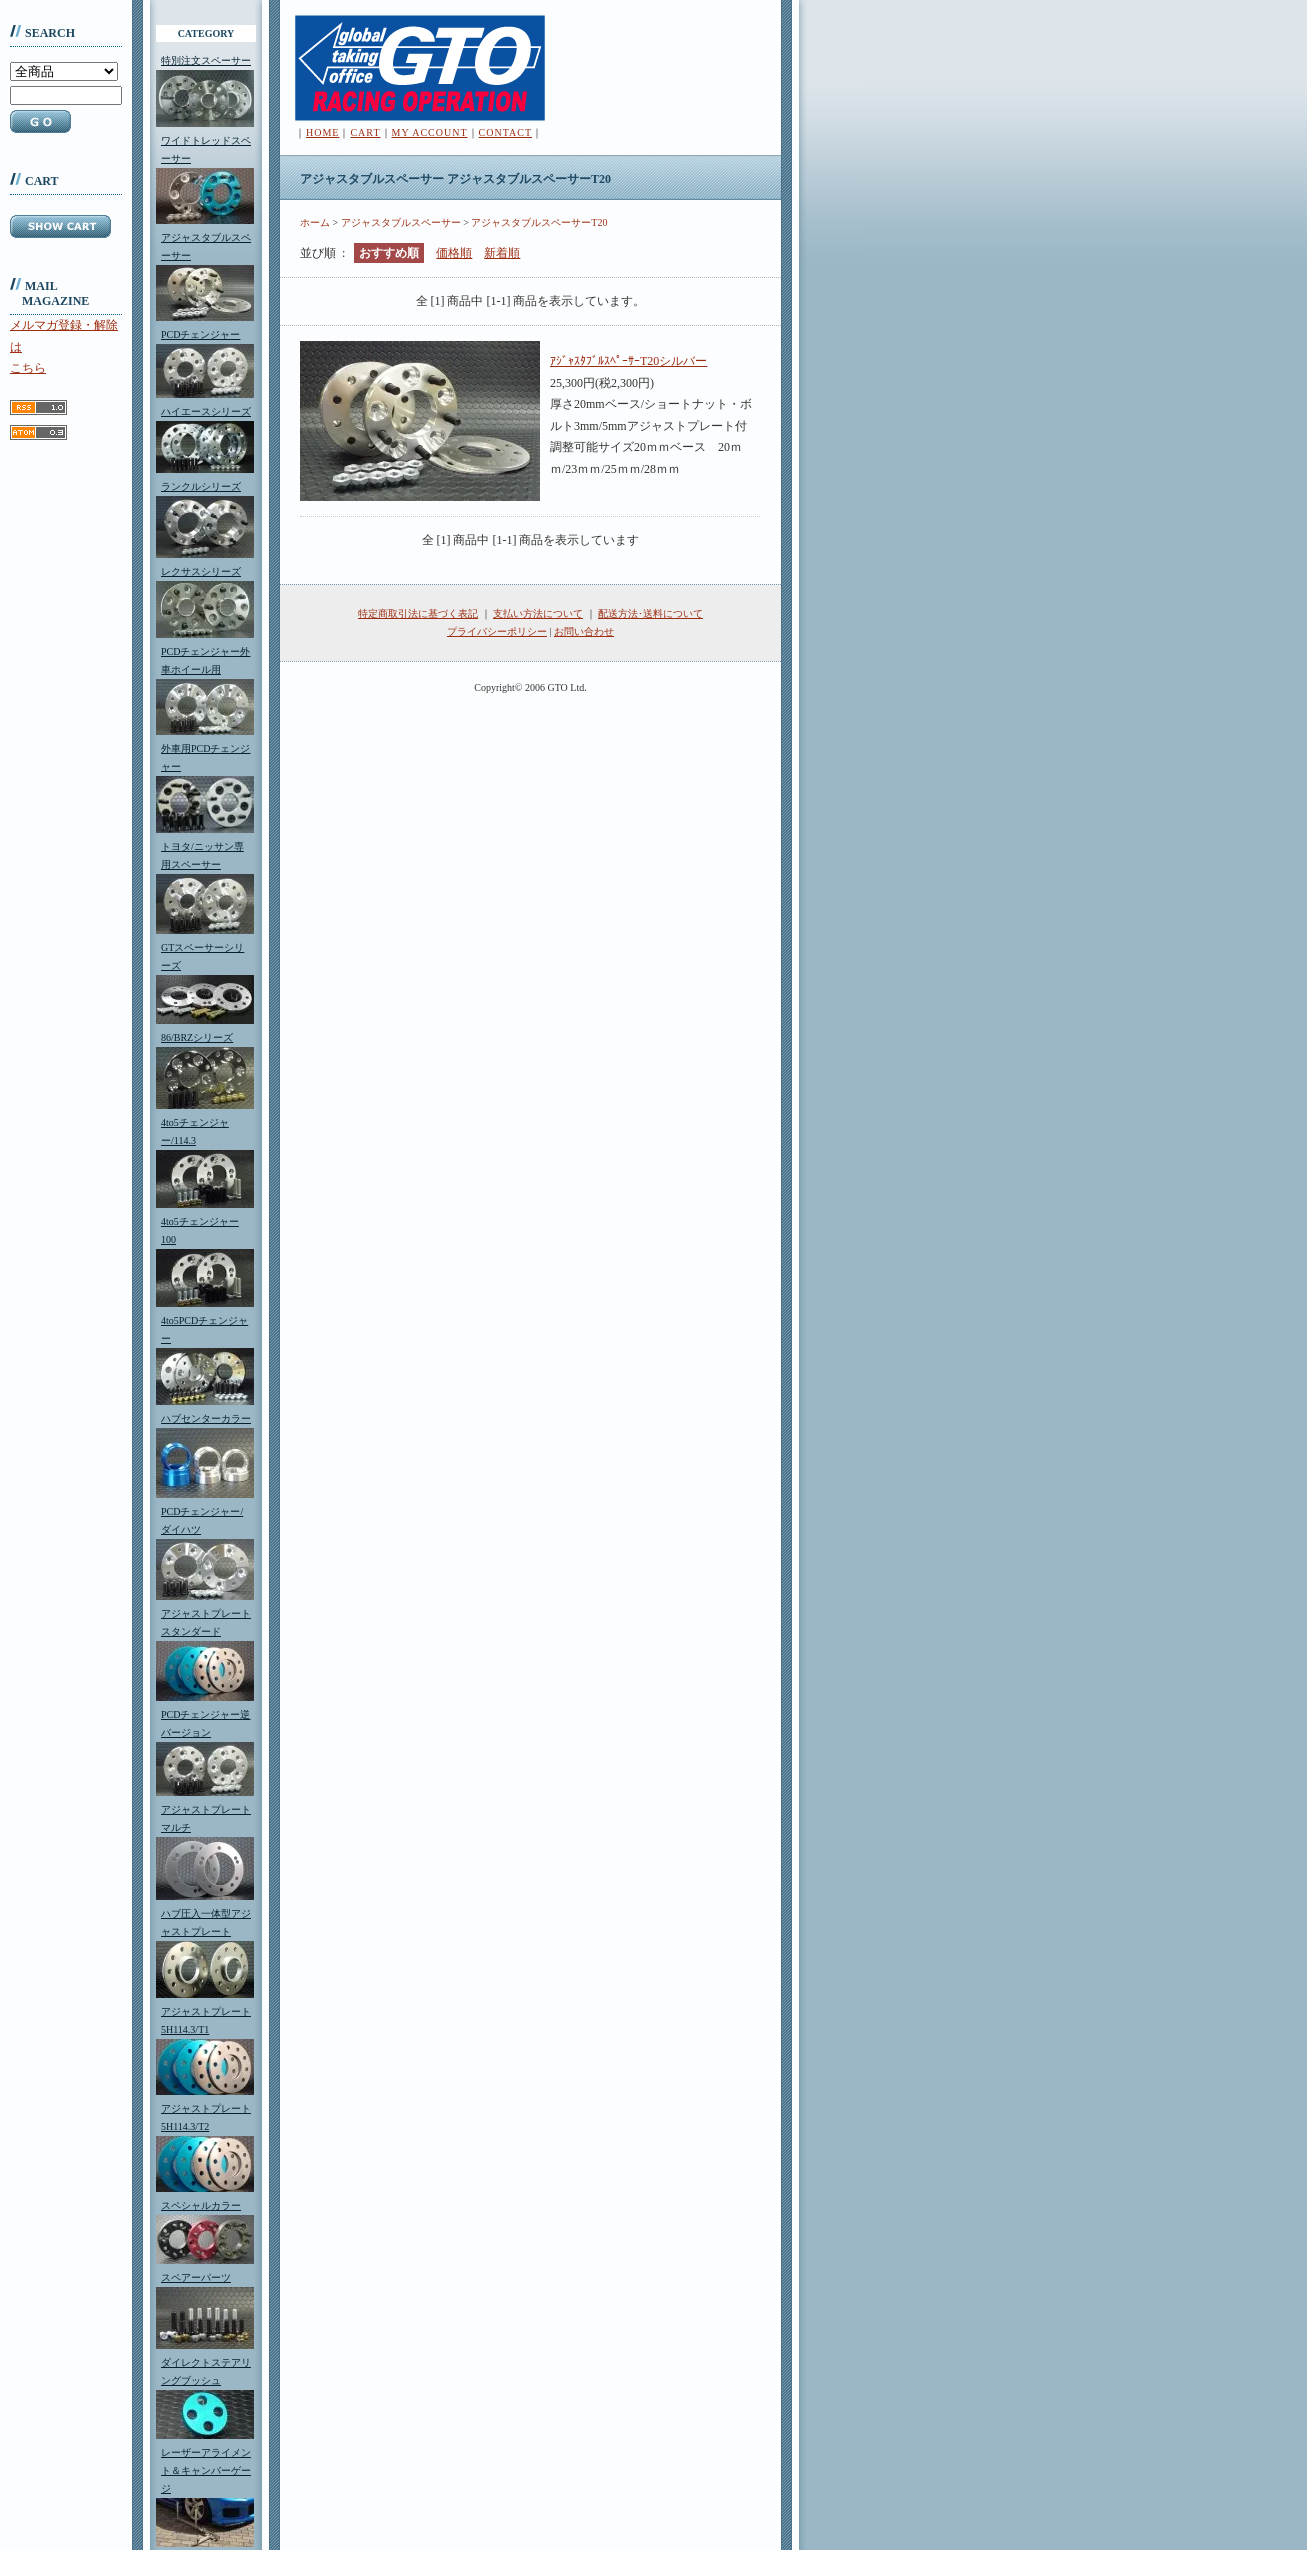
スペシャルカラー (201, 2205)
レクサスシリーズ (201, 571)
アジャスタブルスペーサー (401, 222)
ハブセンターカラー (206, 1418)
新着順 (502, 253)
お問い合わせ (584, 631)
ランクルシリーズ (201, 486)
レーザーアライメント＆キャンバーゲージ (206, 2470)
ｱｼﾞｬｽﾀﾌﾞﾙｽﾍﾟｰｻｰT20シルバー (628, 361)
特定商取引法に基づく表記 (418, 613)
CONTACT (505, 132)
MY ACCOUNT (430, 132)
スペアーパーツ (196, 2277)
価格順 (454, 253)
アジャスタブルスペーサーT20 (539, 222)
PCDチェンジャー (200, 334)
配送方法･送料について (650, 613)
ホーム (315, 222)
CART (365, 132)
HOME (322, 132)
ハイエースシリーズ (206, 411)
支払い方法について (538, 613)
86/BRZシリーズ (197, 1037)
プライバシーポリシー (497, 631)
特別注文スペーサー (206, 60)
